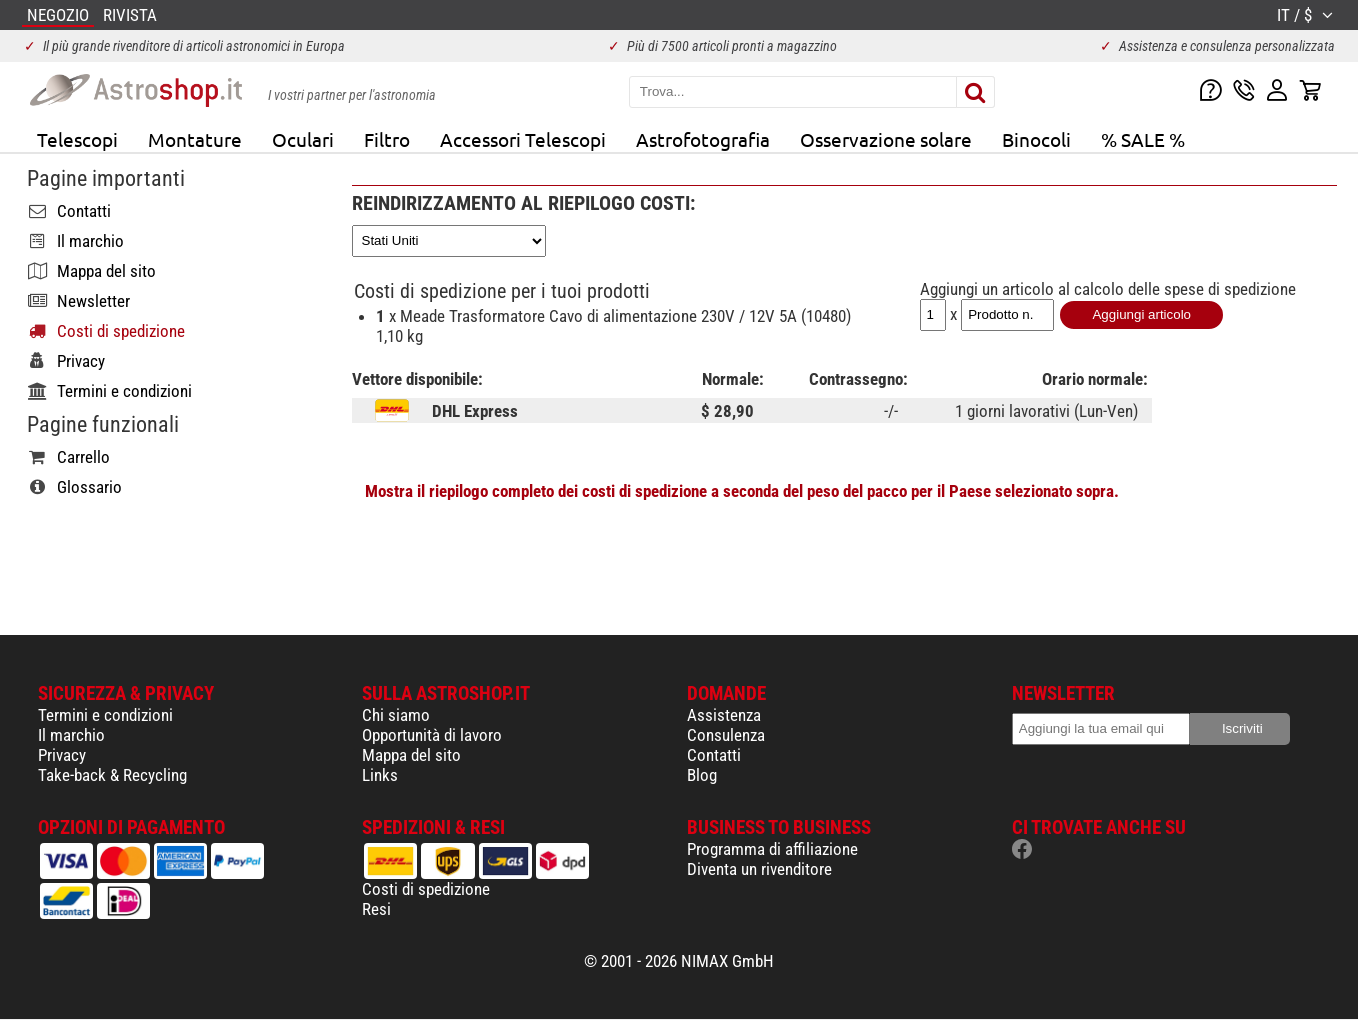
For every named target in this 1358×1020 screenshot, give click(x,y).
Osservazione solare (886, 139)
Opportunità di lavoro (432, 735)
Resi (376, 909)
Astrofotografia (703, 139)
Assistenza (724, 715)
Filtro (387, 139)
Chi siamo (396, 715)
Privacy (62, 755)
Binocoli (1036, 139)
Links (380, 775)
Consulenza (726, 735)
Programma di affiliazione (772, 849)
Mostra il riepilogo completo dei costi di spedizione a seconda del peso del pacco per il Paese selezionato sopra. (742, 491)
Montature (195, 139)
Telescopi (77, 139)
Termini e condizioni (105, 715)
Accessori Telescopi (523, 139)
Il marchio (71, 735)
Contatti (714, 755)
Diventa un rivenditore (759, 869)
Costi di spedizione (426, 889)
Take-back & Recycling (112, 775)
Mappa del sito (411, 755)
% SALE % (1143, 139)
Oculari (303, 139)
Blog (702, 775)
